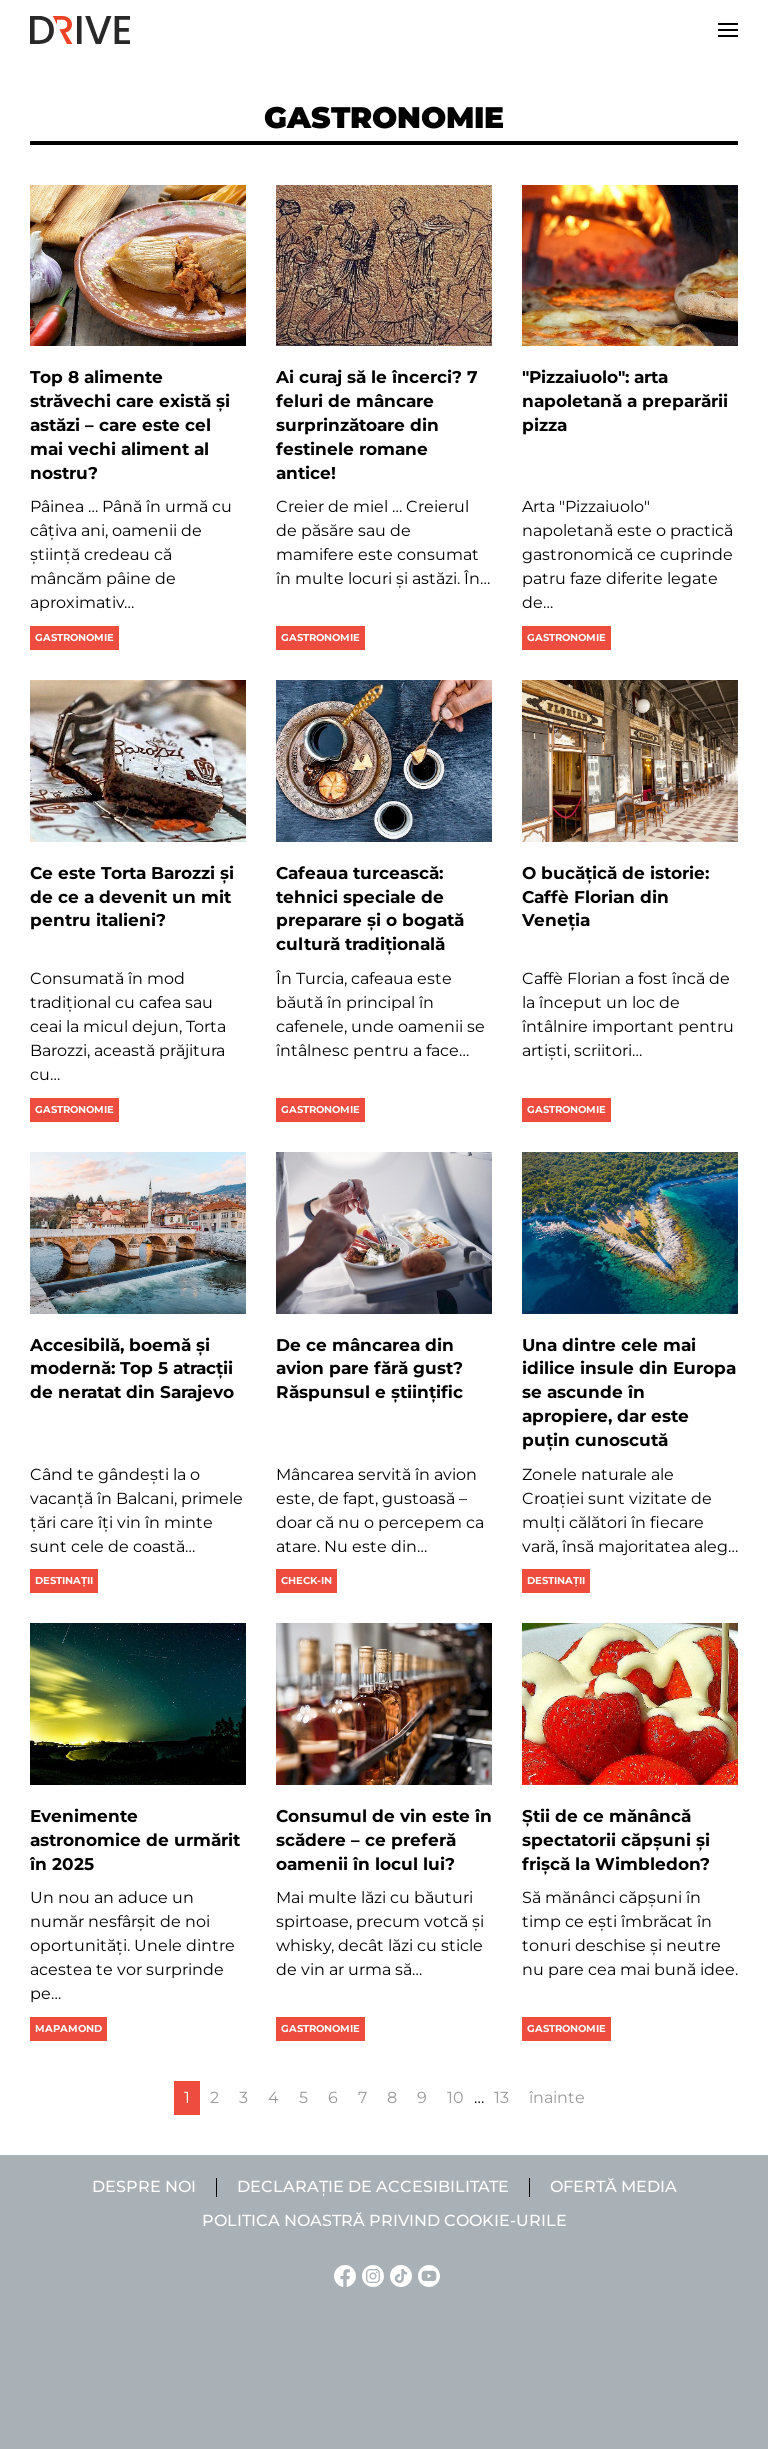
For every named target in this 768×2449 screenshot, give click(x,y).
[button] (728, 30)
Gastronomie (74, 637)
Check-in (306, 1580)
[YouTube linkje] (426, 2274)
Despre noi (144, 2186)
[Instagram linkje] (370, 2274)
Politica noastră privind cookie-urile (384, 2220)
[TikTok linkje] (398, 2274)
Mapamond (68, 2028)
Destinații (64, 1580)
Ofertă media (613, 2186)
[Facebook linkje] (342, 2274)
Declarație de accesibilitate (373, 2186)
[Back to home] (80, 30)
